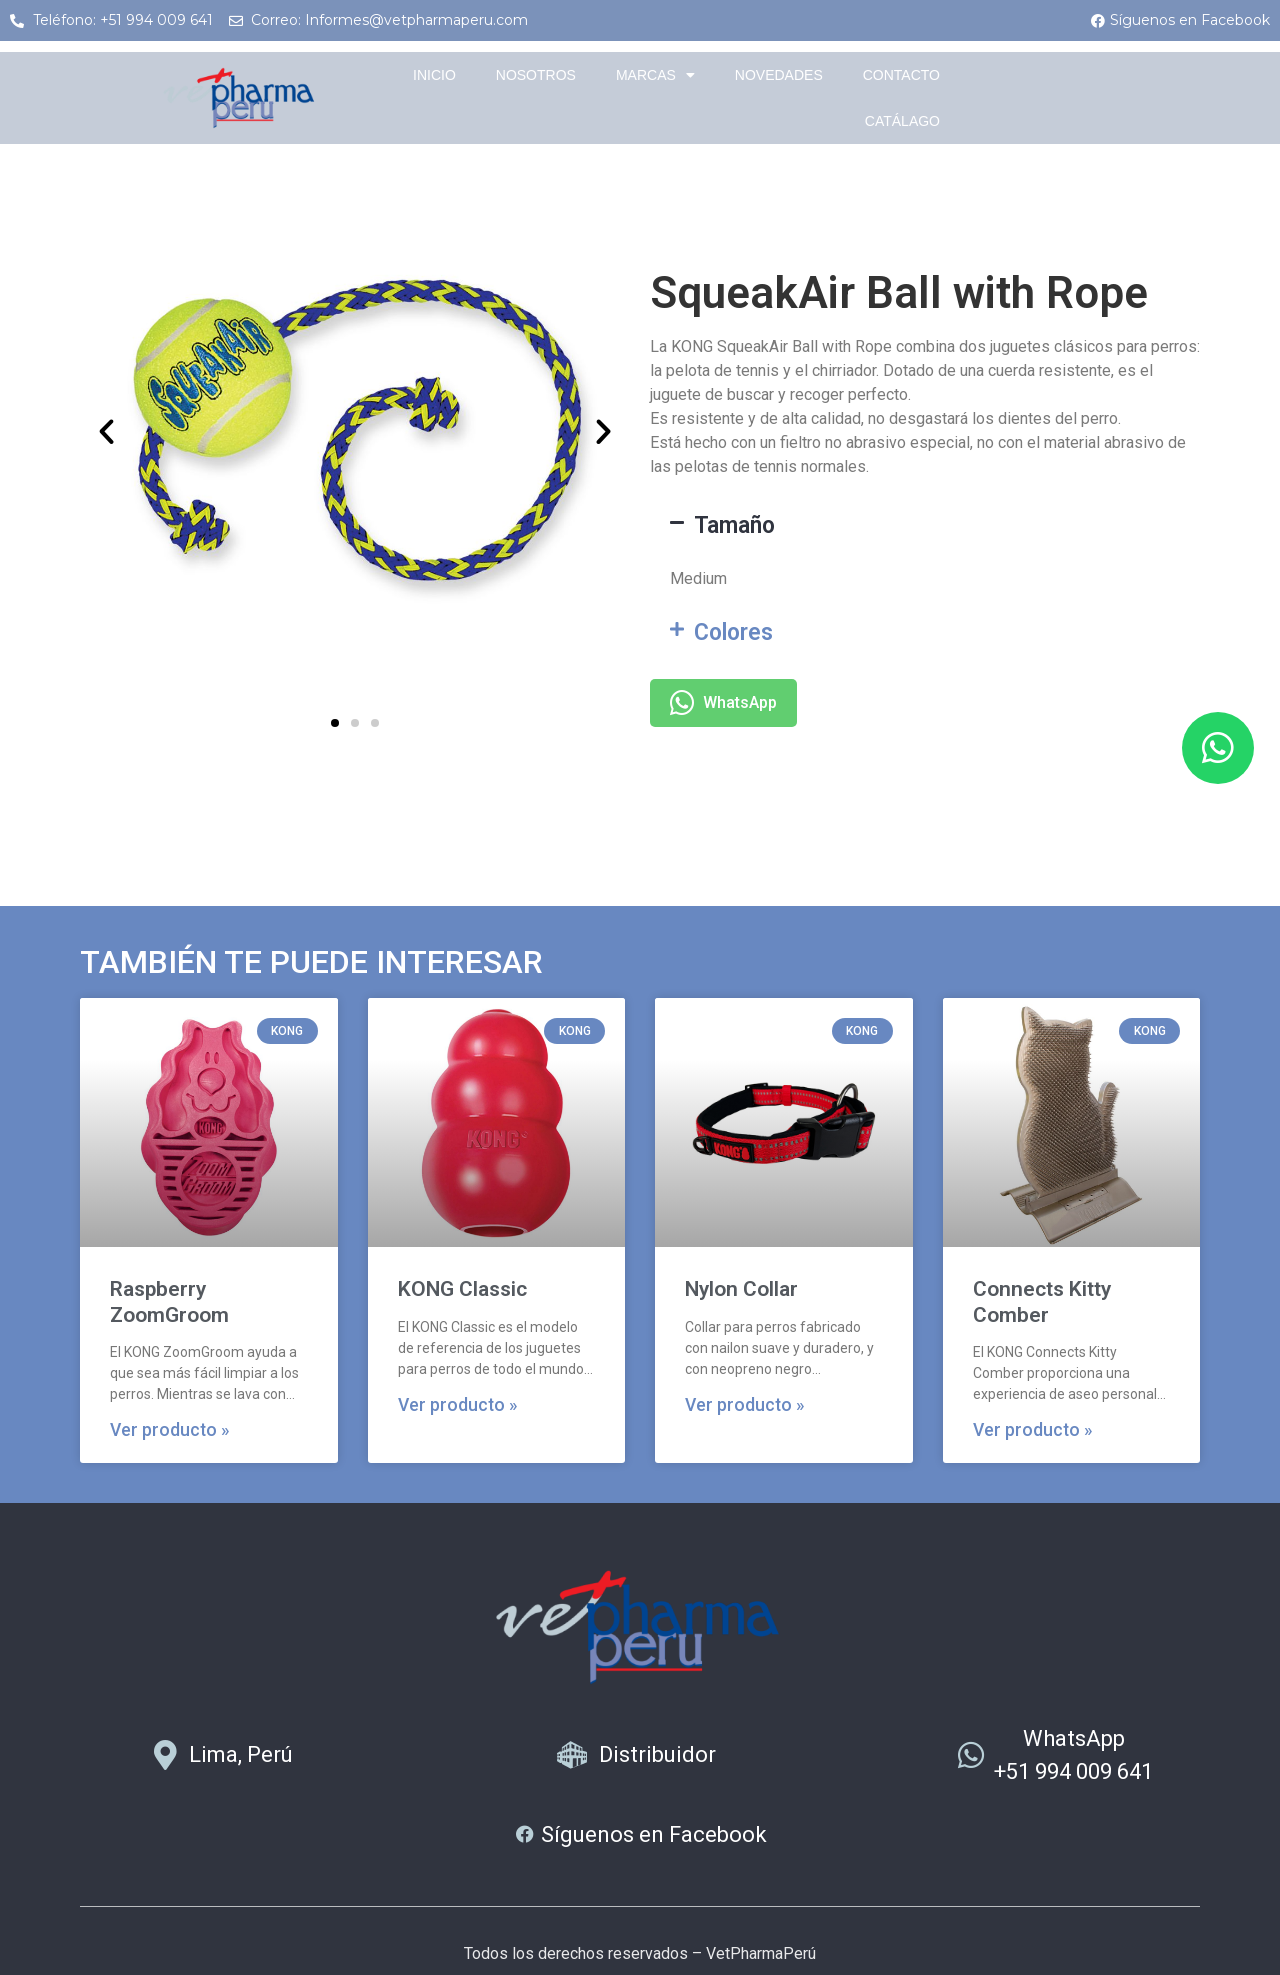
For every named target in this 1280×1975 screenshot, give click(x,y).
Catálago (902, 121)
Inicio (434, 75)
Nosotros (536, 75)
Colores (733, 632)
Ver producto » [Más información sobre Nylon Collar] (745, 1405)
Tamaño (734, 525)
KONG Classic (462, 1289)
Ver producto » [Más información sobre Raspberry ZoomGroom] (170, 1430)
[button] (106, 430)
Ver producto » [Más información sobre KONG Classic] (458, 1405)
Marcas (655, 75)
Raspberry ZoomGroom (169, 1301)
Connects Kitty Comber (1042, 1301)
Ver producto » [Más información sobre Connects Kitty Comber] (1033, 1430)
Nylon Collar (741, 1289)
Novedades (779, 75)
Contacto (901, 75)
